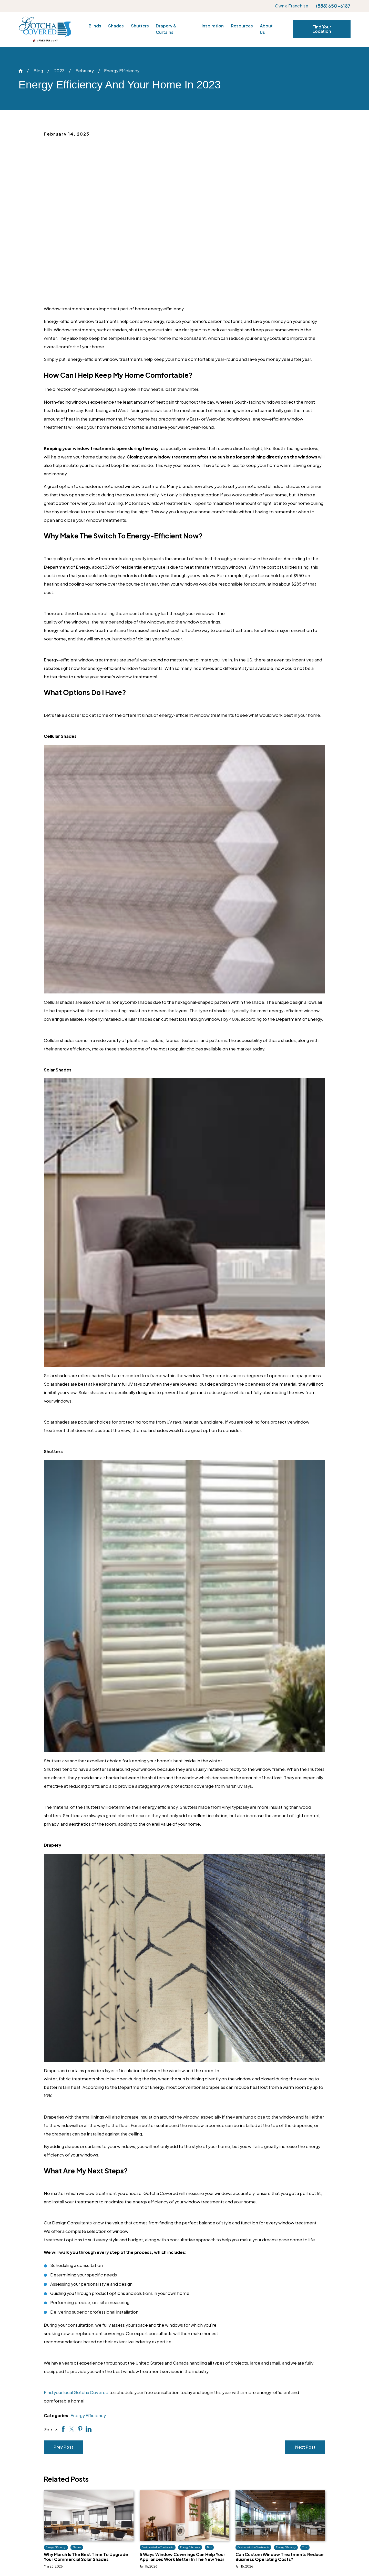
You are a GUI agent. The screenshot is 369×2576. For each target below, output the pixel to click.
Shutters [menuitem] (140, 25)
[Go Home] (20, 71)
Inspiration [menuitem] (213, 25)
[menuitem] (28, 2561)
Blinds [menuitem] (95, 25)
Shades (172, 2493)
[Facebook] (76, 2502)
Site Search (303, 2523)
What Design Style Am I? (253, 2513)
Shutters (173, 2503)
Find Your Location (321, 29)
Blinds (170, 2483)
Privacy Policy (305, 2513)
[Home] (44, 29)
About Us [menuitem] (266, 29)
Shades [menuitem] (116, 25)
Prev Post (63, 2297)
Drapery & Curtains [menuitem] (166, 29)
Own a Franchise (291, 5)
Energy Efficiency (88, 2266)
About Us (300, 2483)
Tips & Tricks (240, 2503)
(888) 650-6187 (333, 6)
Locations (301, 2493)
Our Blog (237, 2493)
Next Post (305, 2297)
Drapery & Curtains (183, 2513)
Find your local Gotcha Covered (76, 2243)
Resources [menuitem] (242, 25)
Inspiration (239, 2483)
